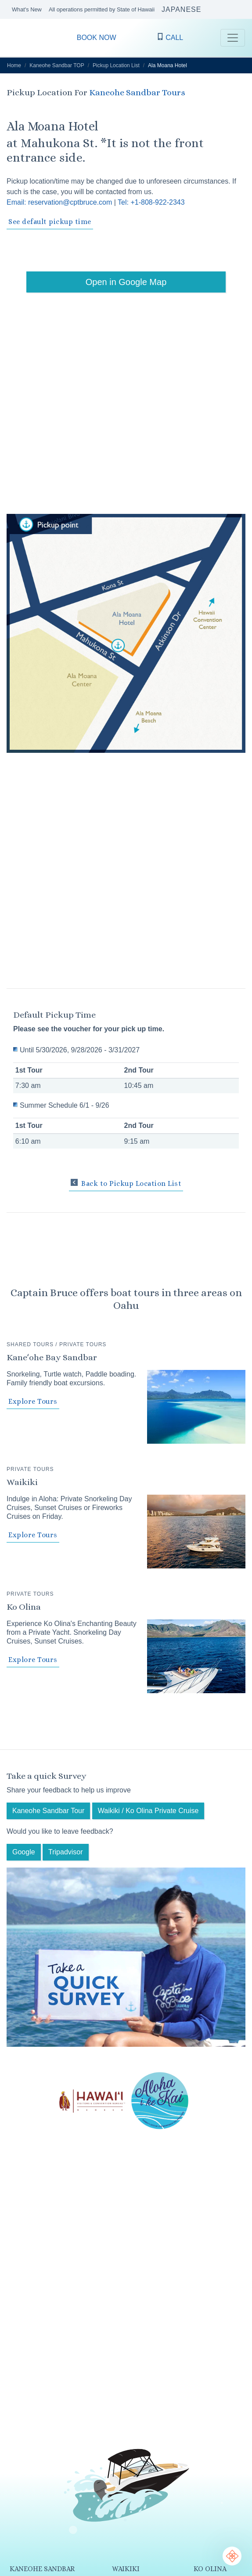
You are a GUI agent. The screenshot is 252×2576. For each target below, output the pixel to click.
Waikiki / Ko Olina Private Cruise (148, 1810)
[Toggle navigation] (232, 38)
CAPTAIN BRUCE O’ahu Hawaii (18, 37)
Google (23, 1852)
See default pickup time (49, 221)
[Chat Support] (232, 2556)
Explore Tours (33, 1401)
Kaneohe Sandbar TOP (56, 65)
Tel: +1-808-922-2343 (151, 202)
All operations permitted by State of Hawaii (102, 9)
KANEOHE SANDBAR (42, 2569)
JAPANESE (181, 9)
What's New (27, 9)
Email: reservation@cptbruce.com (59, 202)
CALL (170, 37)
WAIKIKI (126, 2569)
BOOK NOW (96, 37)
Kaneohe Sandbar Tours (137, 92)
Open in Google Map (126, 282)
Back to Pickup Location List (126, 1183)
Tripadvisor (65, 1852)
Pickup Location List (116, 65)
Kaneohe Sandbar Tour (48, 1810)
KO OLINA (210, 2569)
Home (14, 65)
